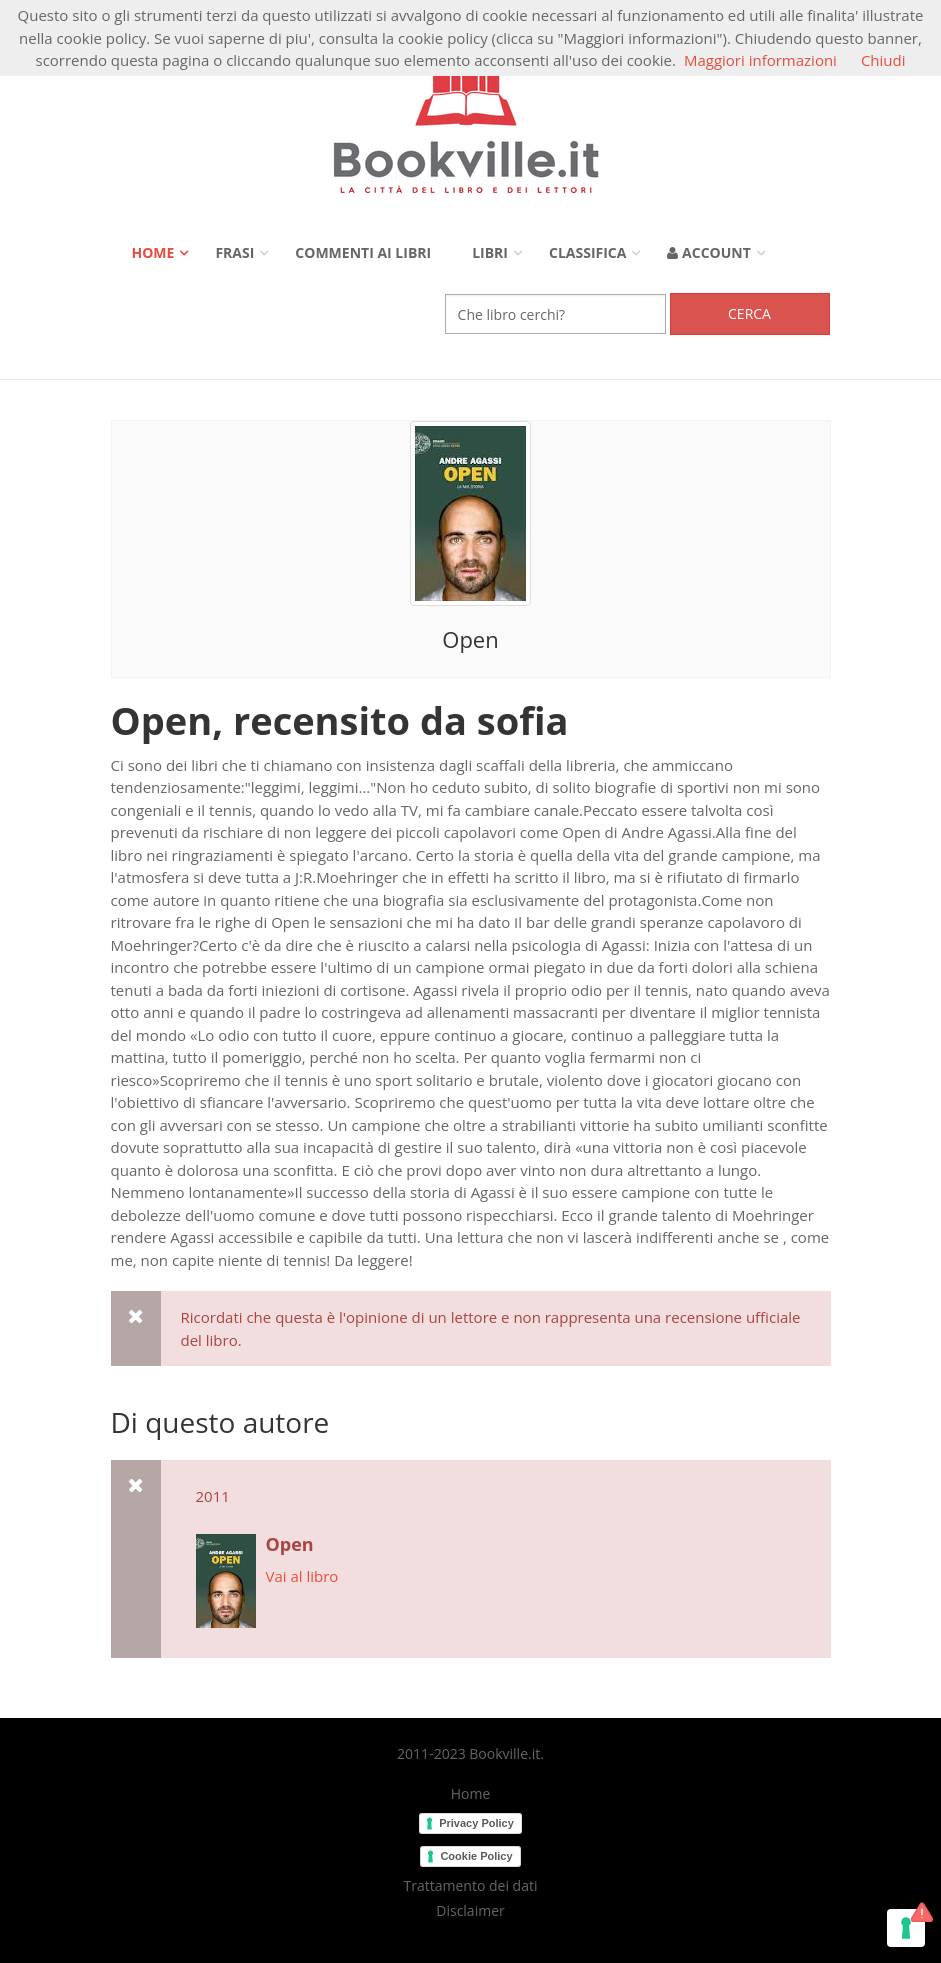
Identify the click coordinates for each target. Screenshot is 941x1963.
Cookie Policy (476, 1856)
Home (153, 252)
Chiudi (883, 60)
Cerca (749, 313)
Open (470, 639)
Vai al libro (302, 1576)
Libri (490, 252)
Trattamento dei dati (471, 1886)
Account (708, 252)
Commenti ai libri (363, 252)
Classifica (587, 252)
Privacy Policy (476, 1823)
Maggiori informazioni (760, 60)
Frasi (234, 252)
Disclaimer (470, 1911)
